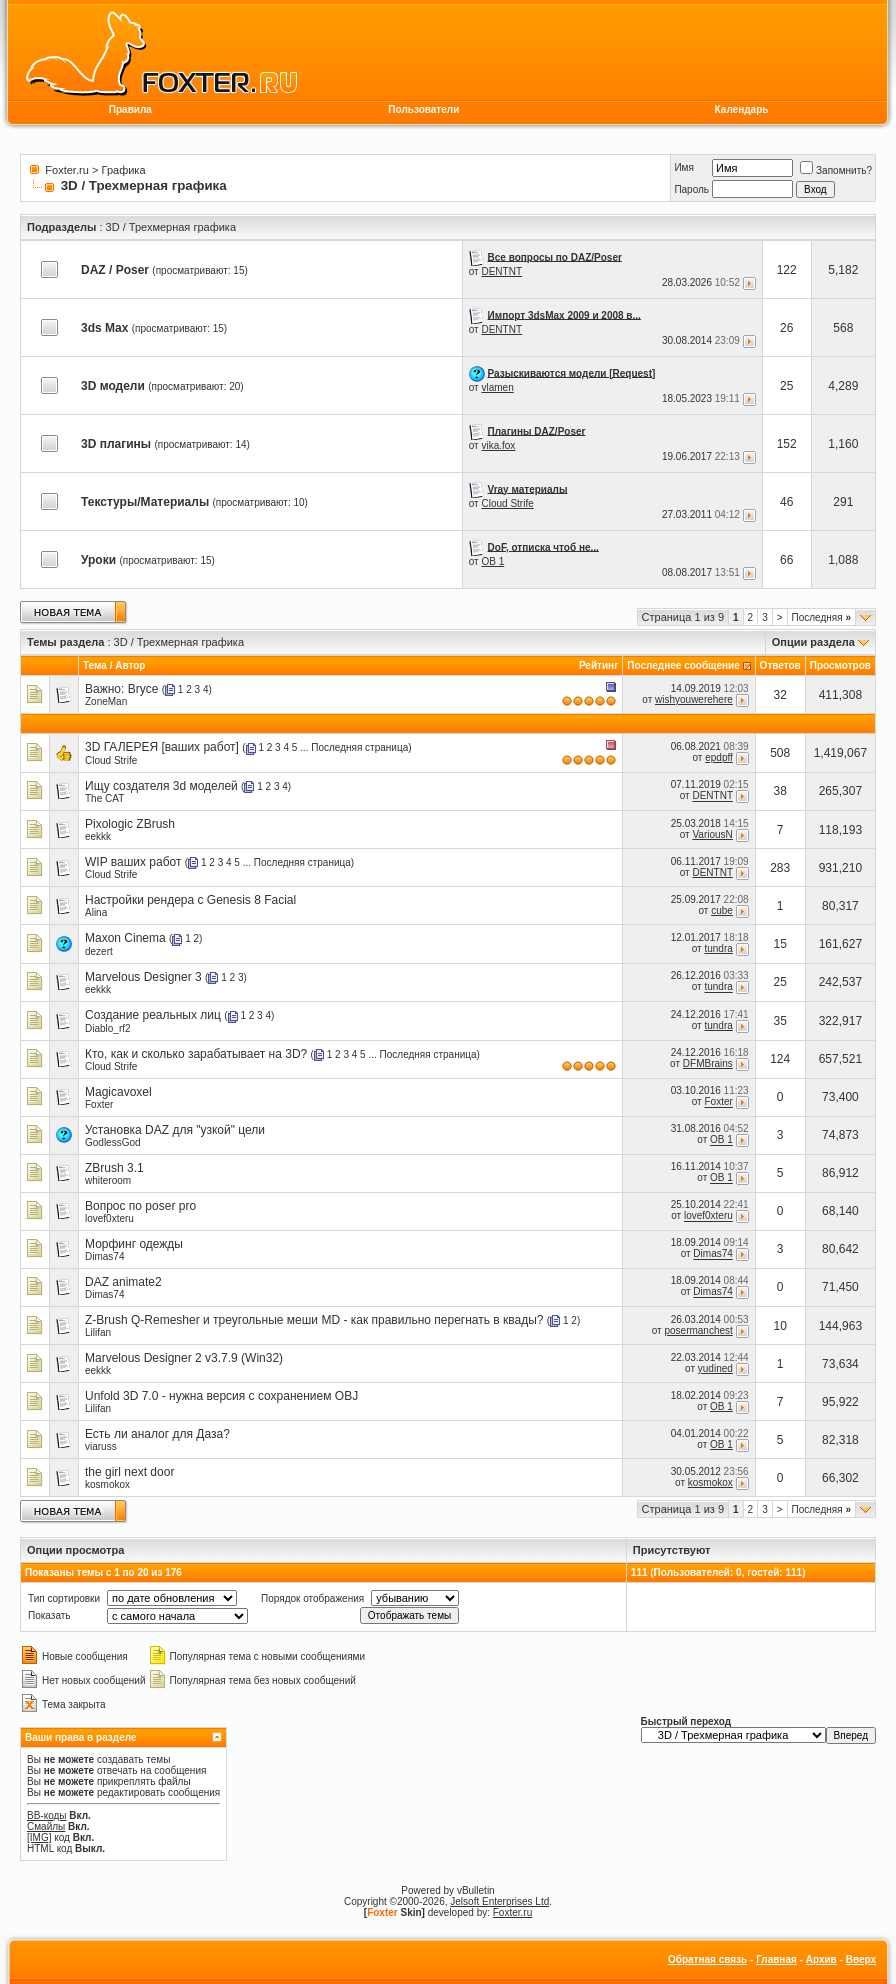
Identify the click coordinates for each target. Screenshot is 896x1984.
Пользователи (423, 109)
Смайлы (46, 1826)
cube (722, 910)
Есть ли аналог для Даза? (157, 1434)
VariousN (712, 834)
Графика (124, 170)
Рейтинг (598, 665)
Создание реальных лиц (153, 1015)
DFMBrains (708, 1063)
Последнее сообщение (683, 665)
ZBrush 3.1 (114, 1168)
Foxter (99, 1104)
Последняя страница (359, 747)
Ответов (780, 665)
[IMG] (39, 1837)
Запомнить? (836, 170)
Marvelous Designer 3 (143, 977)
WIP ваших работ (133, 862)
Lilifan (98, 1332)
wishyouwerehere (694, 699)
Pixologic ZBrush (130, 824)
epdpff (719, 757)
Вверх (861, 1959)
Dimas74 (104, 1256)
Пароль (691, 189)
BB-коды (47, 1815)
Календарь (742, 109)
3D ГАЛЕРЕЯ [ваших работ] (162, 747)
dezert (99, 951)
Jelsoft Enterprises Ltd (499, 1901)
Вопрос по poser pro (140, 1206)
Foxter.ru (66, 170)
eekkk (98, 836)
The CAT (104, 798)
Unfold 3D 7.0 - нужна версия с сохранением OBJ (221, 1396)
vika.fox (498, 445)
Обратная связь (707, 1959)
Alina (96, 912)
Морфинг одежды (134, 1244)
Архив (821, 1959)
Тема (95, 665)
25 (780, 982)
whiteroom (108, 1180)
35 (780, 1021)
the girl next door (129, 1472)
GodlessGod (113, 1142)
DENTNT (501, 271)
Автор (130, 665)
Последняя (821, 617)
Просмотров (840, 665)
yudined (715, 1368)
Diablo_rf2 (108, 1028)
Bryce (143, 689)
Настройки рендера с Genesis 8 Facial (190, 900)
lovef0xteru (109, 1218)
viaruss (101, 1446)
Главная (776, 1959)
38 (780, 791)
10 (780, 1326)
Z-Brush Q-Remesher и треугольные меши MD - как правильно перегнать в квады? (314, 1320)
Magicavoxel (118, 1092)
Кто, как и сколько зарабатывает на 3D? (196, 1054)
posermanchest (698, 1330)
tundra (718, 948)
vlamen (497, 387)
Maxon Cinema (125, 938)
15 (780, 944)
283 (780, 868)
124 (780, 1059)
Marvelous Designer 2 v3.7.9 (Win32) (184, 1358)
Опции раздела (813, 642)
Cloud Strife (507, 503)
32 (780, 695)
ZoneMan (106, 701)
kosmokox (107, 1484)
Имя (683, 167)
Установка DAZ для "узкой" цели (175, 1130)
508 (780, 753)
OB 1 (492, 561)
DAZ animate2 (123, 1282)
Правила (130, 109)
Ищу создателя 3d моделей (161, 786)
